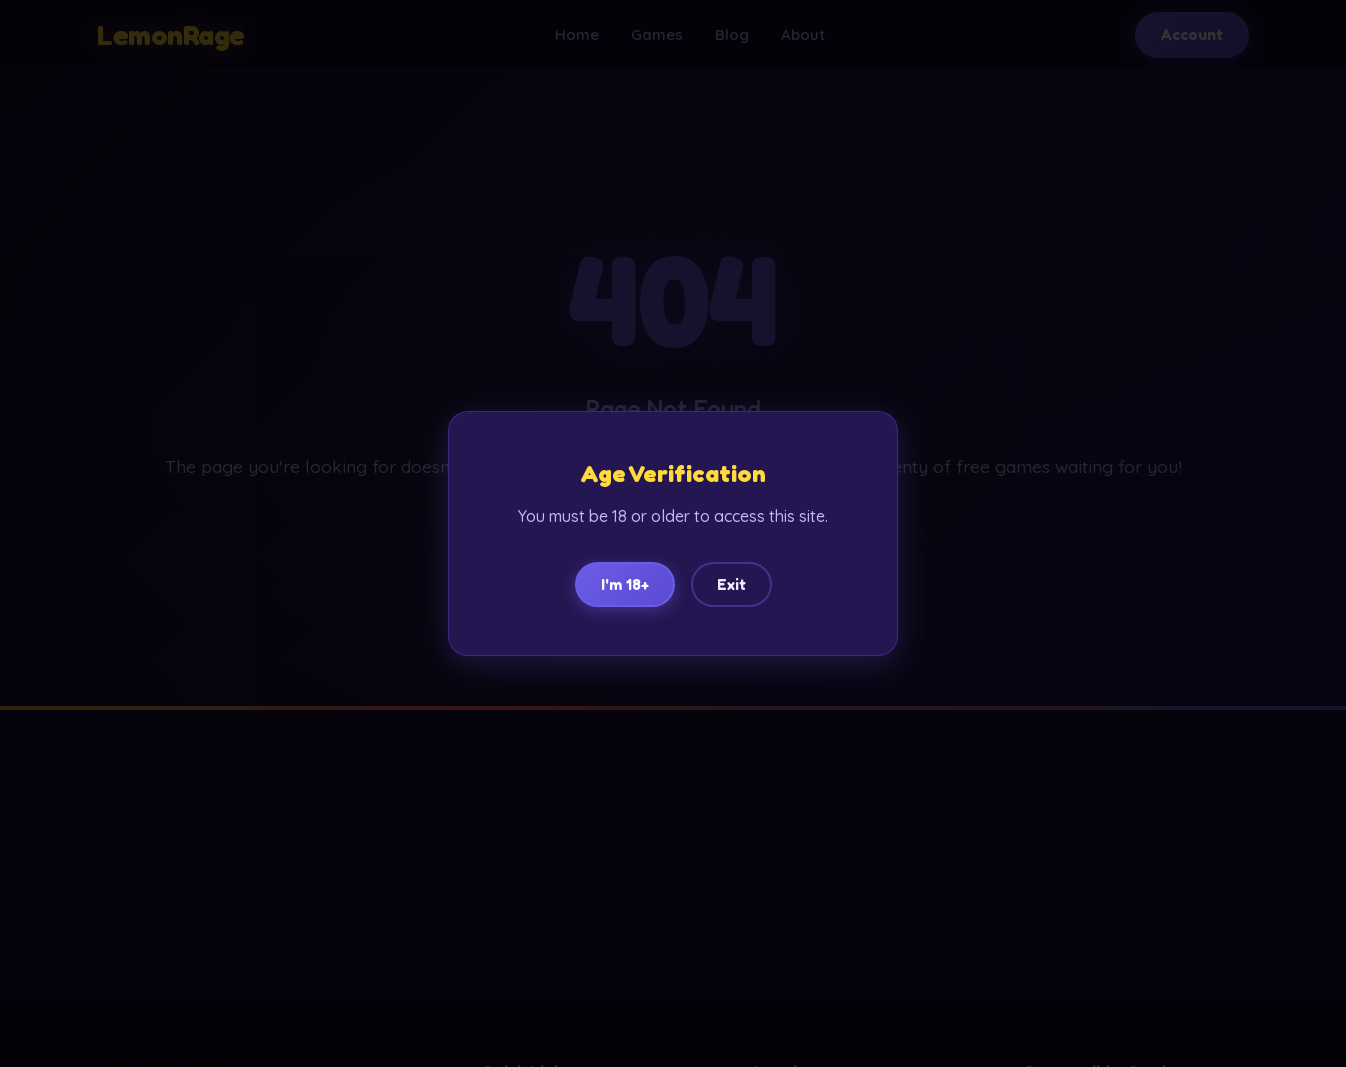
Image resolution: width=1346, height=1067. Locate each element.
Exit (731, 584)
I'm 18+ (625, 584)
